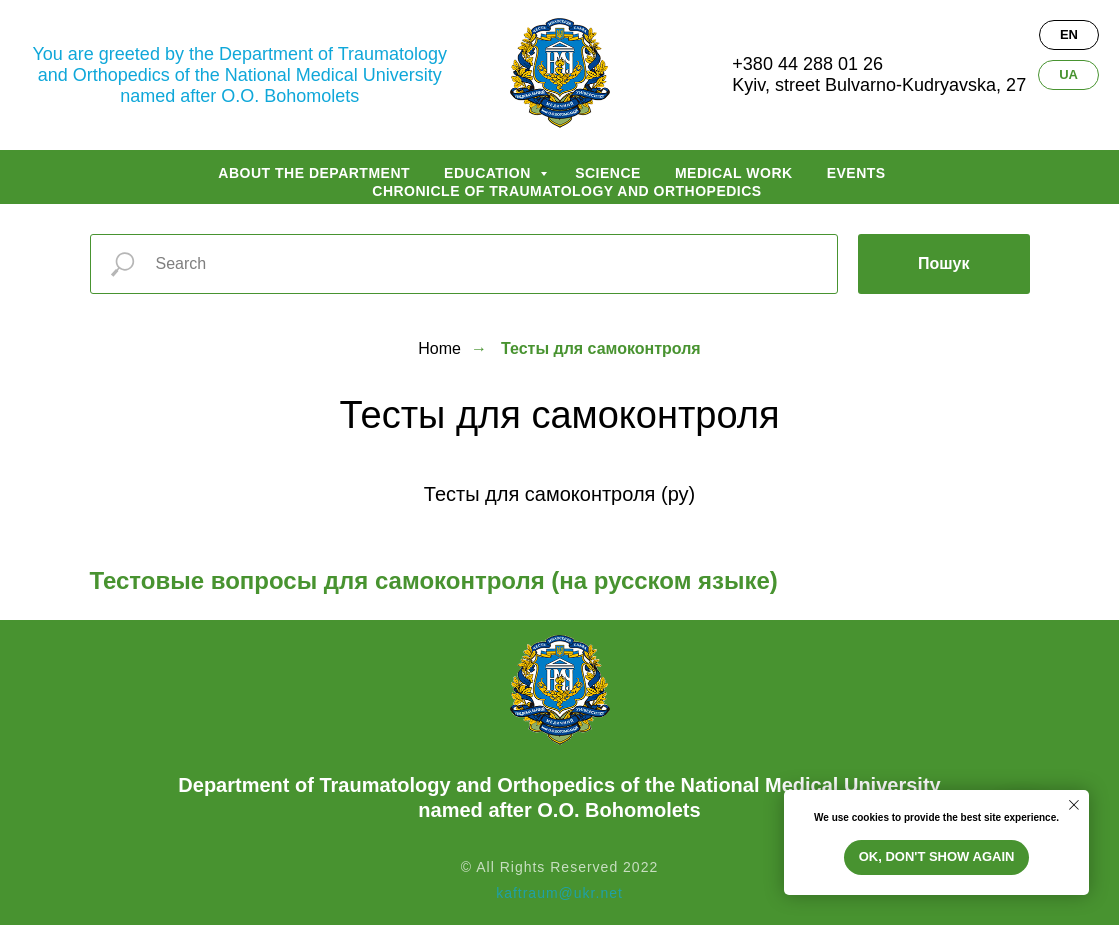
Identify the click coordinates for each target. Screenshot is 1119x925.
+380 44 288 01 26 (807, 64)
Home (439, 348)
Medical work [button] (734, 173)
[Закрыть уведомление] (1074, 805)
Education (489, 173)
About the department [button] (314, 173)
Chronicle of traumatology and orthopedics (566, 191)
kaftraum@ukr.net (559, 893)
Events (856, 173)
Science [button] (608, 173)
